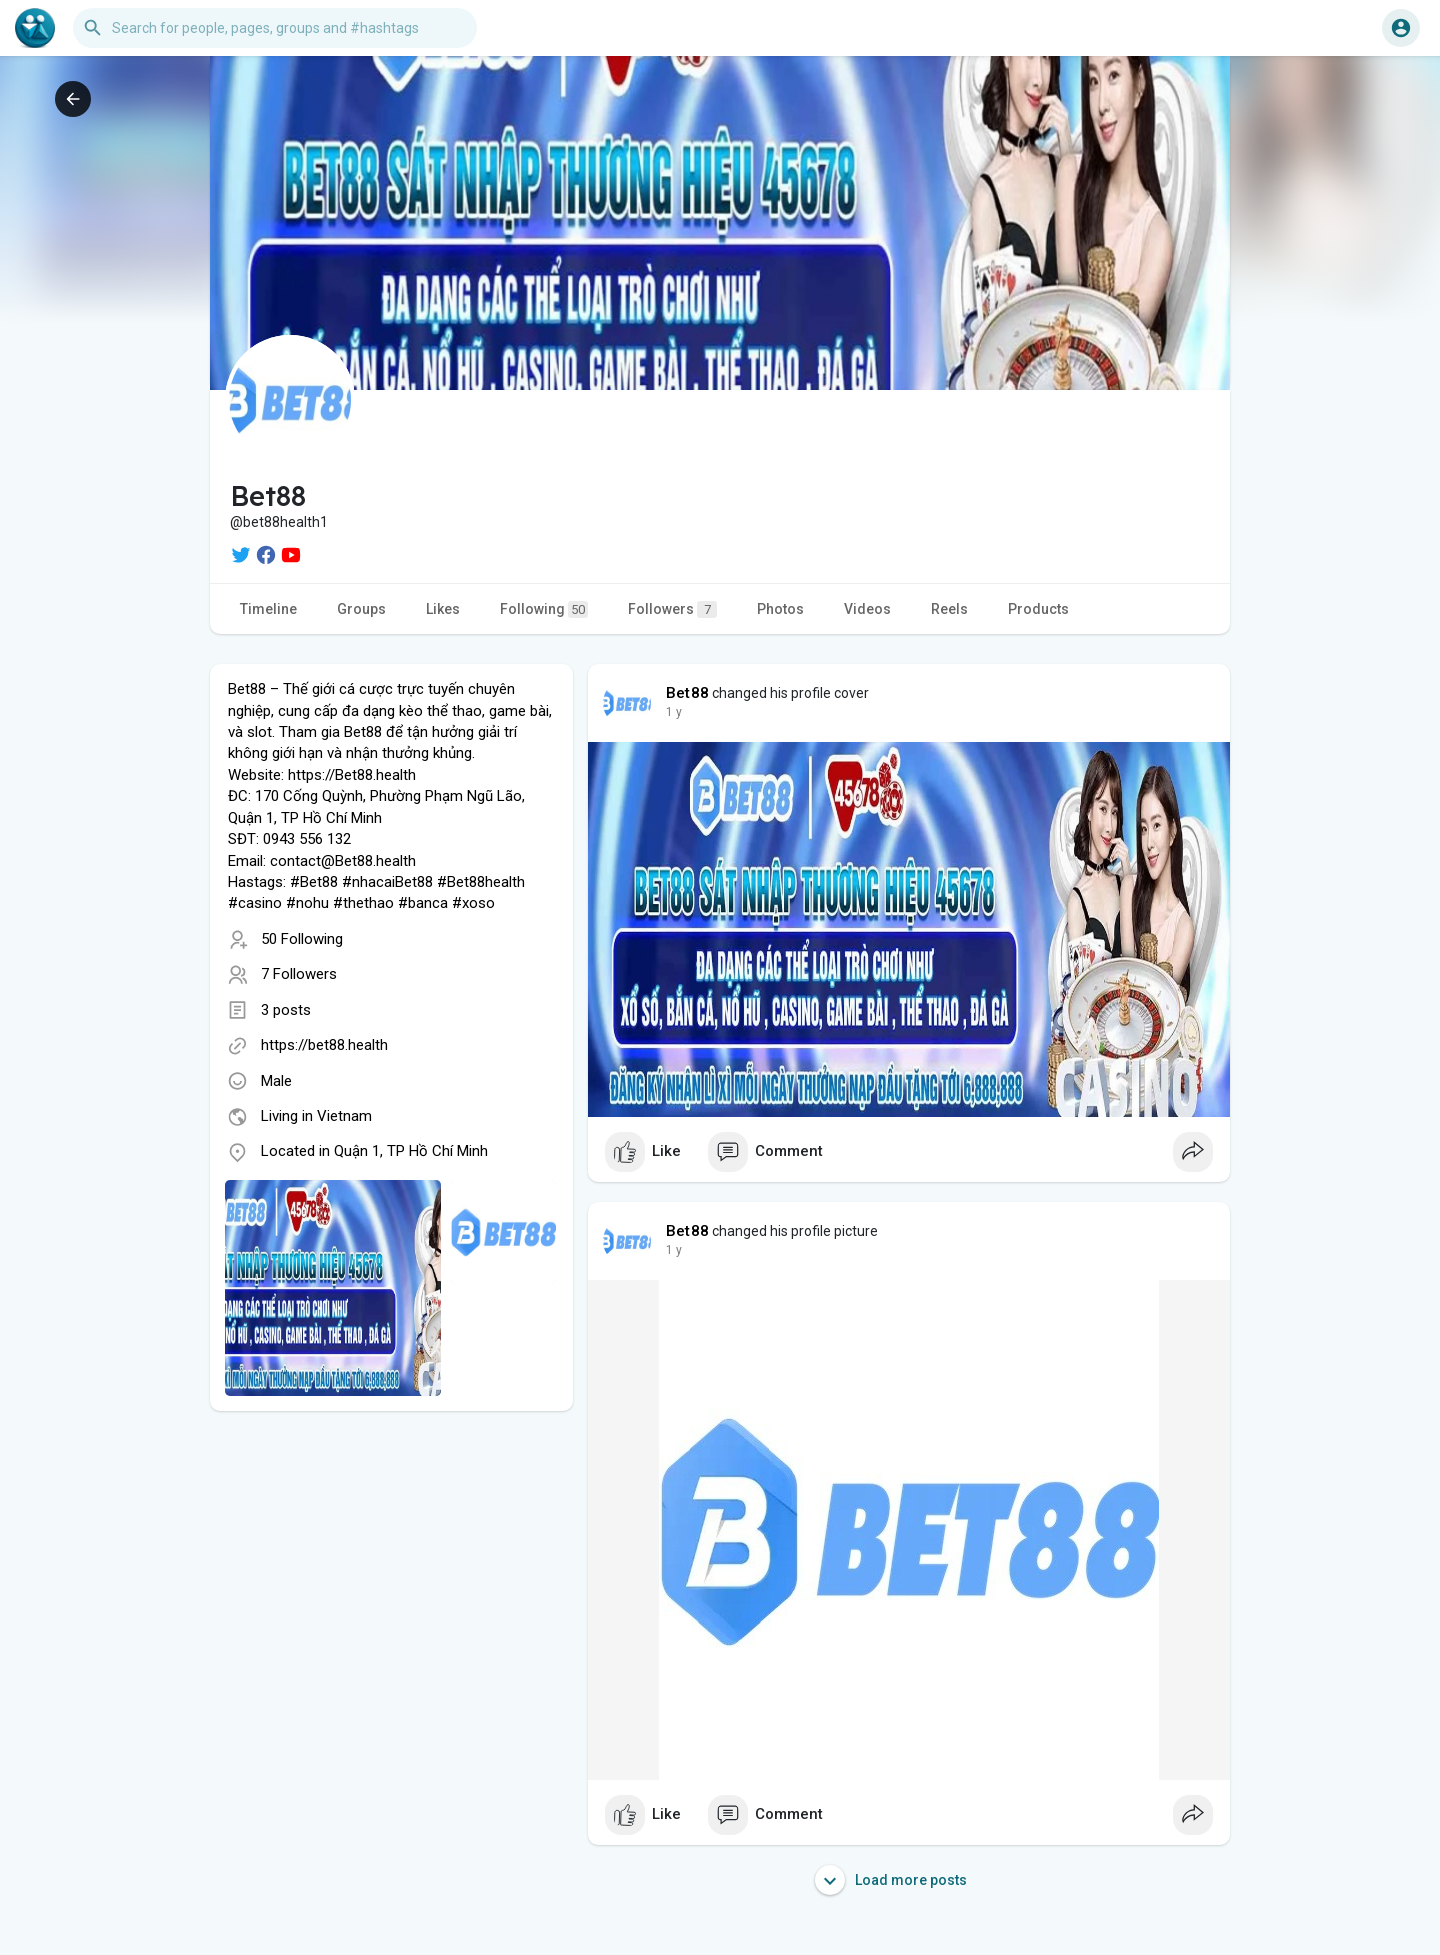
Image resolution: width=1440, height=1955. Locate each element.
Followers (672, 609)
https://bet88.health (324, 1045)
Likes (443, 609)
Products (1038, 609)
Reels (949, 609)
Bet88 (687, 693)
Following (544, 609)
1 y (674, 712)
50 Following (302, 939)
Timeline (268, 609)
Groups (361, 609)
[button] (275, 28)
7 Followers (299, 974)
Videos (867, 609)
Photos (780, 609)
